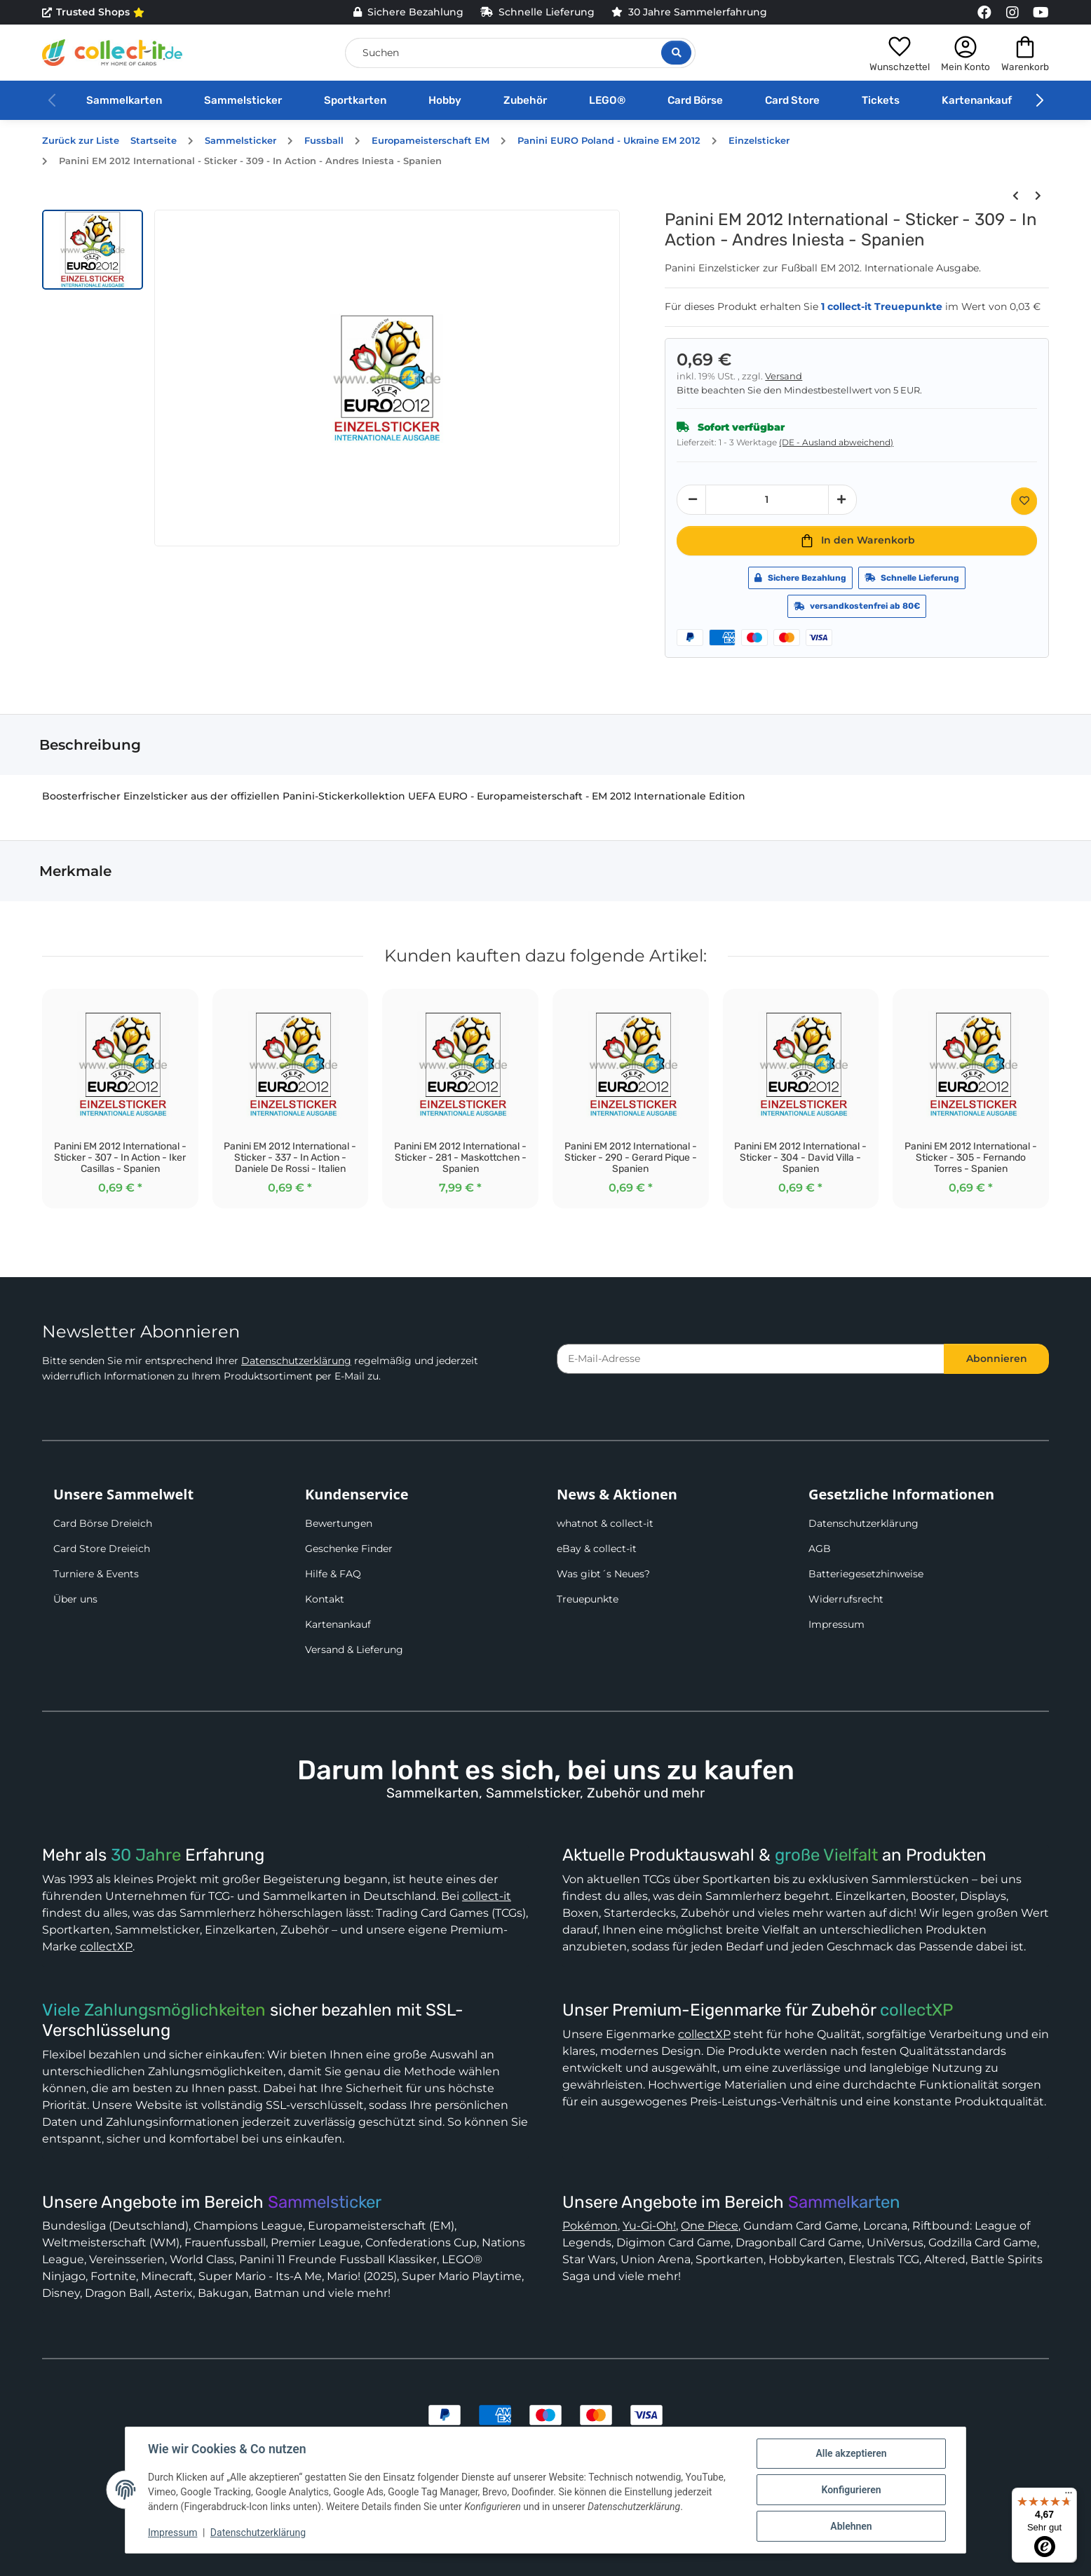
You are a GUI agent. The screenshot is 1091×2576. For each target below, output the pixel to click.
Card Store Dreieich (101, 1548)
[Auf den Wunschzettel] (1024, 501)
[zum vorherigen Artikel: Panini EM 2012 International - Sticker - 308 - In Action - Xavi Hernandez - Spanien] (1015, 196)
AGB (819, 1548)
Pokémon (590, 2225)
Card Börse (695, 100)
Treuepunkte (587, 1599)
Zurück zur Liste (80, 140)
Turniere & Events (96, 1573)
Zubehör (525, 100)
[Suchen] (520, 53)
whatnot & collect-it (605, 1523)
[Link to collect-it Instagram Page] (1012, 12)
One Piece (709, 2225)
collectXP (106, 1946)
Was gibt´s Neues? (603, 1573)
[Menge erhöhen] (843, 499)
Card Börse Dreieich (102, 1523)
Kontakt (324, 1599)
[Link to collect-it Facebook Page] (984, 12)
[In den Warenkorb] (857, 540)
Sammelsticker (243, 100)
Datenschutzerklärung (296, 1360)
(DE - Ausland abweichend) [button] (836, 442)
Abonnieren (996, 1358)
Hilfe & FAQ (333, 1573)
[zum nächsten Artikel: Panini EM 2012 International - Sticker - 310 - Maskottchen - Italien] (1037, 196)
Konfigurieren (851, 2489)
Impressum (836, 1624)
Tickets (881, 100)
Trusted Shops (93, 12)
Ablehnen (851, 2526)
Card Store (792, 100)
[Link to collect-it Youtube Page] (1040, 12)
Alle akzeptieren (850, 2453)
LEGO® (607, 100)
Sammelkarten (124, 100)
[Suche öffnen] (676, 53)
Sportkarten (355, 100)
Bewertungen (338, 1523)
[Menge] (767, 500)
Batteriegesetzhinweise (865, 1573)
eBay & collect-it (597, 1548)
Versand (783, 376)
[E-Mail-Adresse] (750, 1359)
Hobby (444, 100)
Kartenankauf (977, 100)
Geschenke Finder (349, 1548)
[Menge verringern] (691, 499)
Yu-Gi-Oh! (649, 2225)
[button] (899, 52)
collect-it (486, 1896)
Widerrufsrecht (845, 1599)
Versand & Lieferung (354, 1649)
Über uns (75, 1599)
